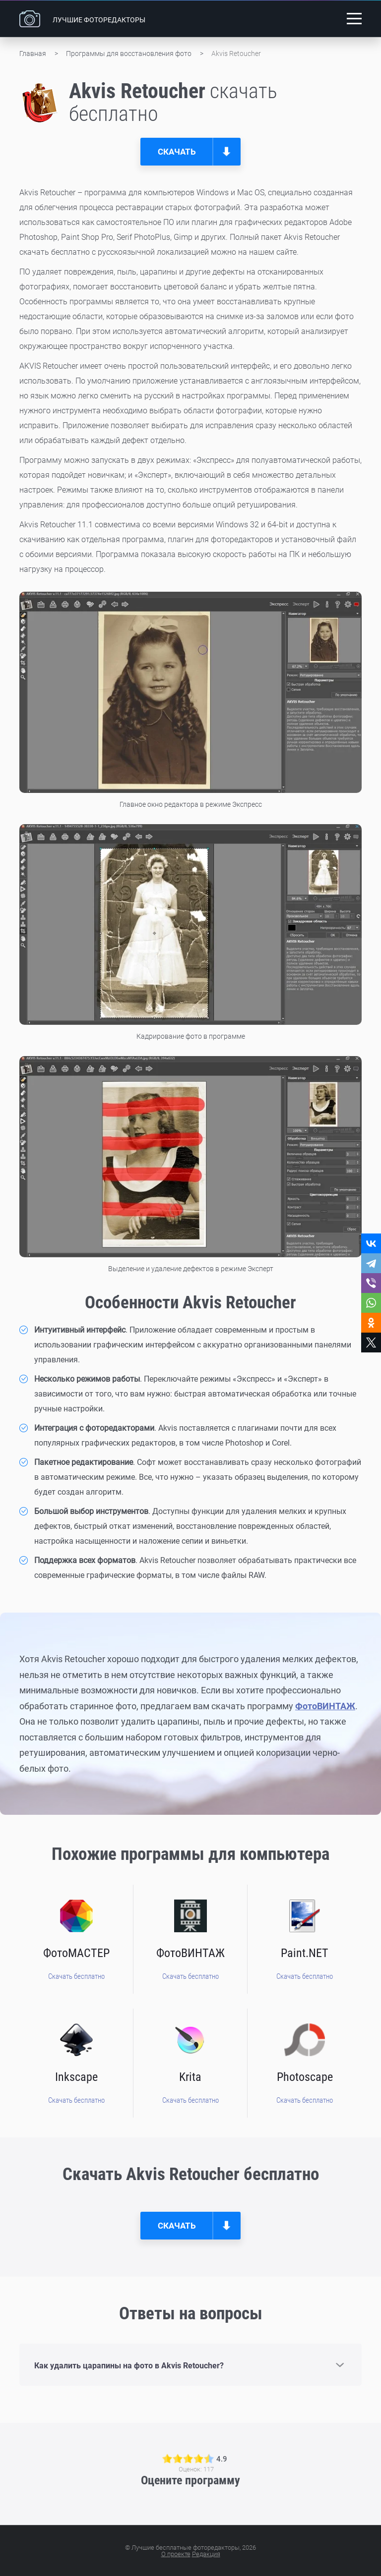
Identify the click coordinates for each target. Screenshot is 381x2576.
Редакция (206, 2554)
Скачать (177, 152)
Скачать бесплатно (76, 1976)
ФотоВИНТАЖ (325, 1706)
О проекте (175, 2554)
